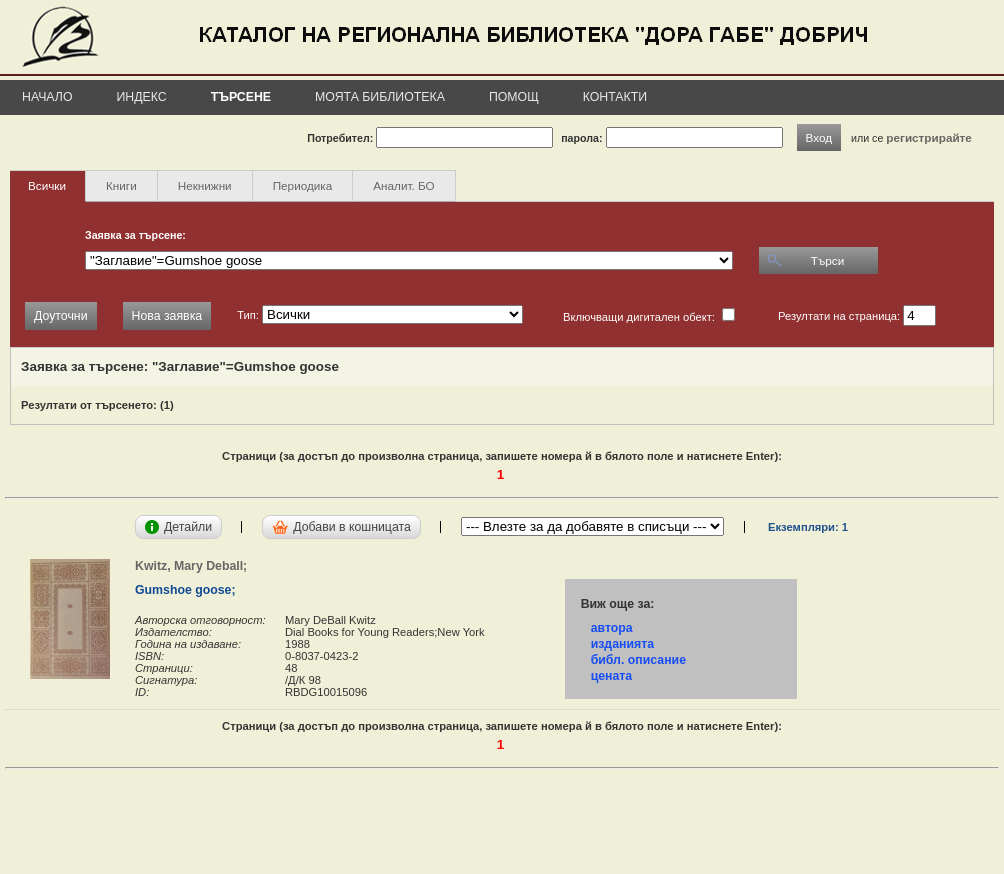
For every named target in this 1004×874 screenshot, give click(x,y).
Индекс (142, 97)
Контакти (615, 97)
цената (612, 676)
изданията (622, 644)
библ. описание (638, 660)
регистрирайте (929, 137)
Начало (47, 97)
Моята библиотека (380, 97)
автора (612, 628)
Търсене (241, 97)
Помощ (514, 97)
